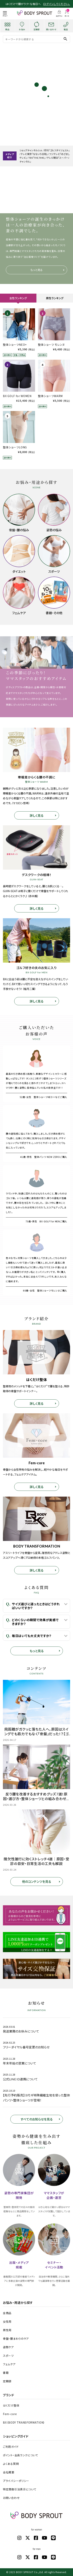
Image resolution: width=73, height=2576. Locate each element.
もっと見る (36, 270)
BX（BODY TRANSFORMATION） (24, 2422)
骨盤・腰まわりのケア (16, 2338)
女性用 (7, 2321)
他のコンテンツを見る (36, 1881)
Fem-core (10, 2414)
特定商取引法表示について (19, 2489)
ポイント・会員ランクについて (20, 2455)
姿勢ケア (8, 2347)
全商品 (7, 2313)
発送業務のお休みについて (21, 2031)
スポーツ (8, 2356)
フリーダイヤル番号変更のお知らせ (26, 2047)
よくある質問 (11, 2464)
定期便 (7, 2381)
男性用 (7, 2330)
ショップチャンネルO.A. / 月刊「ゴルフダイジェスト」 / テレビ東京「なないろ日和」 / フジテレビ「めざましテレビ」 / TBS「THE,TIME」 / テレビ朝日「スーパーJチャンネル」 (44, 156)
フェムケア (9, 2364)
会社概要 (8, 2472)
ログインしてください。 (56, 4)
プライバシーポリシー (16, 2481)
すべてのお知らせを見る (37, 2119)
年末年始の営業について (19, 2063)
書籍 (6, 2373)
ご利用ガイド (10, 2447)
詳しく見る (36, 815)
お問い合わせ (11, 2498)
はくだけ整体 (11, 2405)
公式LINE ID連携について (20, 2079)
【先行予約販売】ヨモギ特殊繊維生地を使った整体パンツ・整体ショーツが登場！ (36, 2097)
